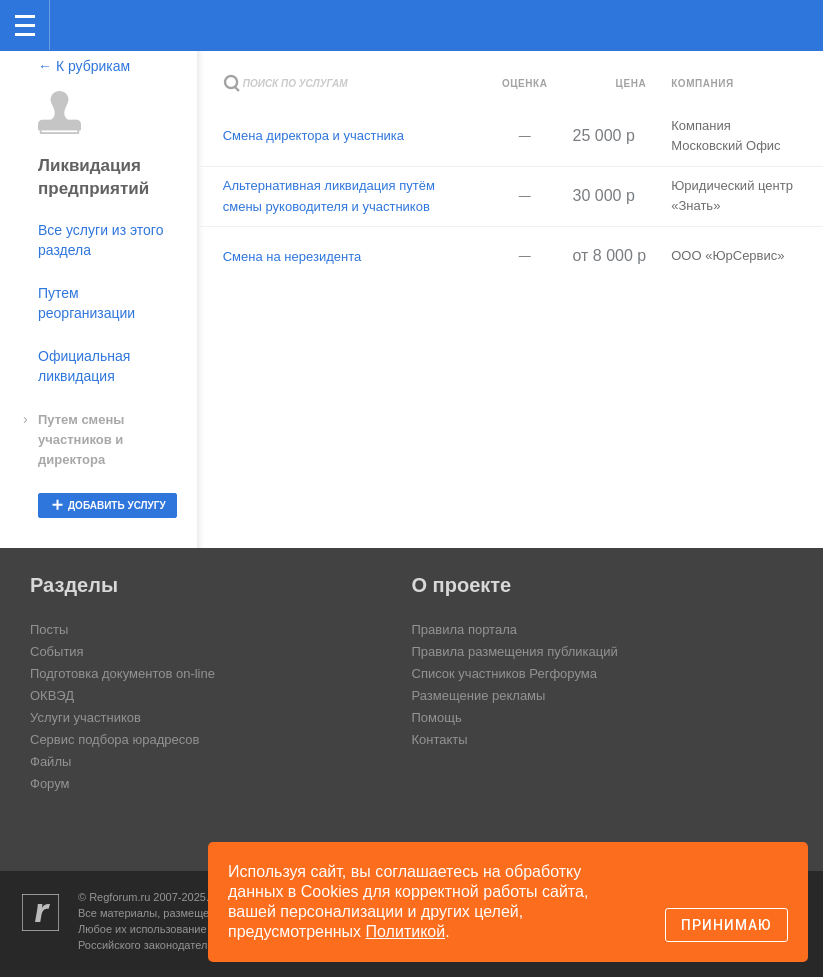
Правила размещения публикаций (515, 651)
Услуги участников (85, 717)
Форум (50, 783)
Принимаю (726, 925)
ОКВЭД (52, 695)
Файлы (50, 761)
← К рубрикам (84, 66)
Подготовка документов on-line (122, 673)
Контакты (440, 739)
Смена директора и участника (313, 135)
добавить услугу (117, 505)
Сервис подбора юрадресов (114, 739)
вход (782, 11)
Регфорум (81, 23)
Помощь (437, 717)
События (57, 651)
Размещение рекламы (479, 695)
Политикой (406, 931)
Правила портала (464, 629)
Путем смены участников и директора (81, 439)
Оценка (525, 83)
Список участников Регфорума (504, 673)
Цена (631, 83)
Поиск (741, 23)
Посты (49, 629)
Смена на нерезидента (292, 256)
